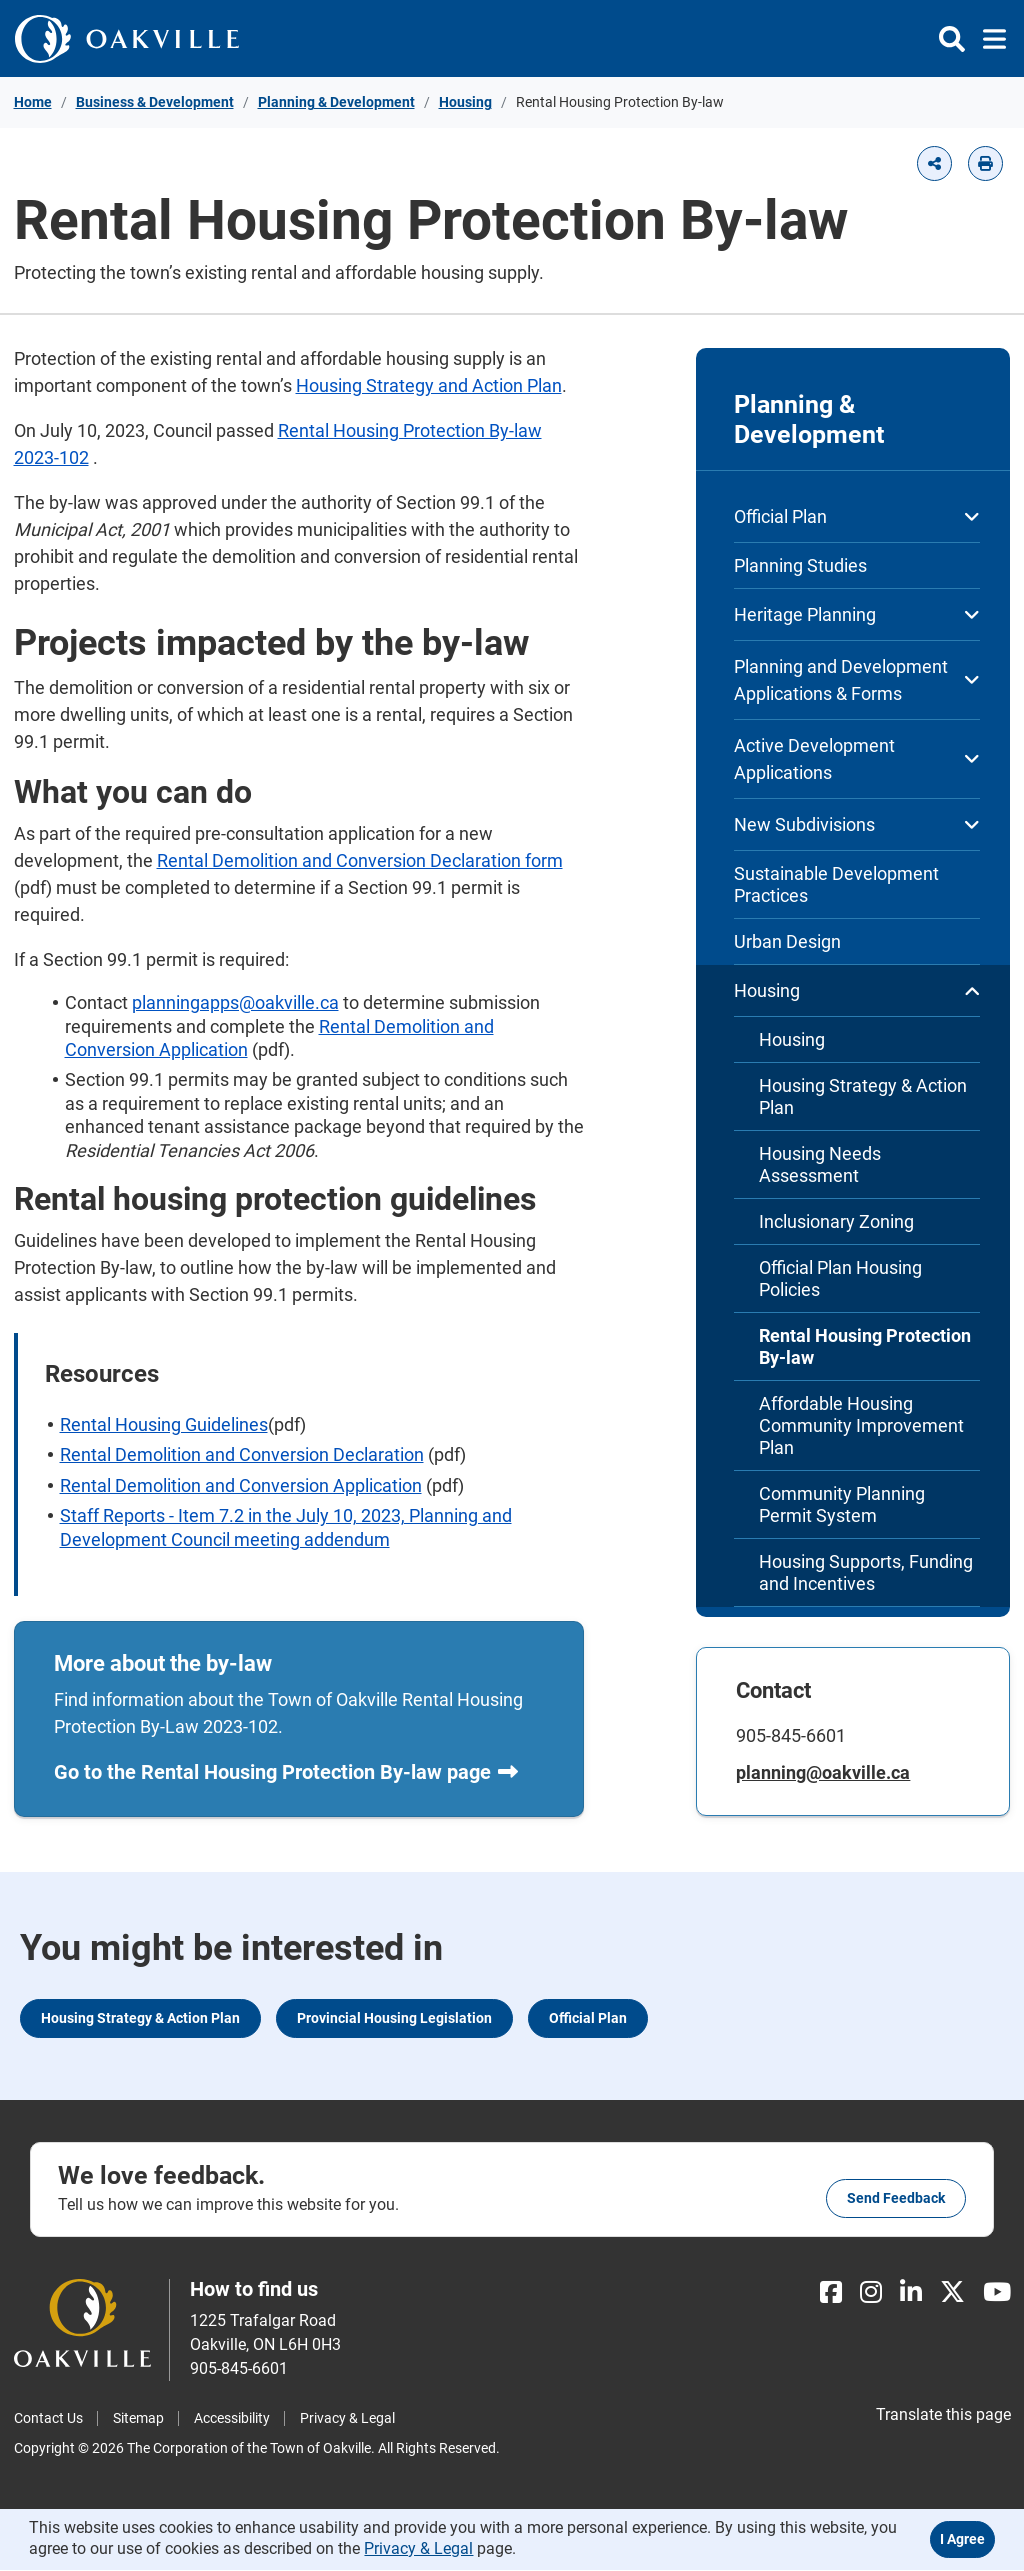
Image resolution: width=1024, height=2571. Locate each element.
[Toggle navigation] (988, 39)
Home (33, 102)
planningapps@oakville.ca (235, 1002)
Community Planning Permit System (842, 1504)
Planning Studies (800, 565)
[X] (952, 2293)
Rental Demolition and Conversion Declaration (242, 1454)
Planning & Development (336, 102)
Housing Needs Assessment (820, 1164)
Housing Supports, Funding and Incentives (866, 1572)
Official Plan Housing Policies (840, 1278)
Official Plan (857, 516)
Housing (465, 102)
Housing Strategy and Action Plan (429, 385)
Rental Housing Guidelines (164, 1424)
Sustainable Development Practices (836, 884)
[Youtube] (997, 2293)
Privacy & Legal (347, 2419)
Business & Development (155, 102)
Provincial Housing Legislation (394, 2019)
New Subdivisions (857, 824)
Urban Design (787, 941)
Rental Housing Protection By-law (865, 1346)
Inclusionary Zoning (836, 1221)
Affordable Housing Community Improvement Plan (861, 1425)
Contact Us (48, 2419)
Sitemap (138, 2419)
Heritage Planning (857, 614)
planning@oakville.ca (824, 1772)
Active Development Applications (857, 759)
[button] (934, 163)
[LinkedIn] (911, 2293)
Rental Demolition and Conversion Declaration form (360, 860)
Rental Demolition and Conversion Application (241, 1485)
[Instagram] (871, 2293)
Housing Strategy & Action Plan (863, 1096)
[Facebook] (831, 2293)
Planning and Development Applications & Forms (857, 680)
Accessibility (232, 2419)
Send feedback (896, 2199)
